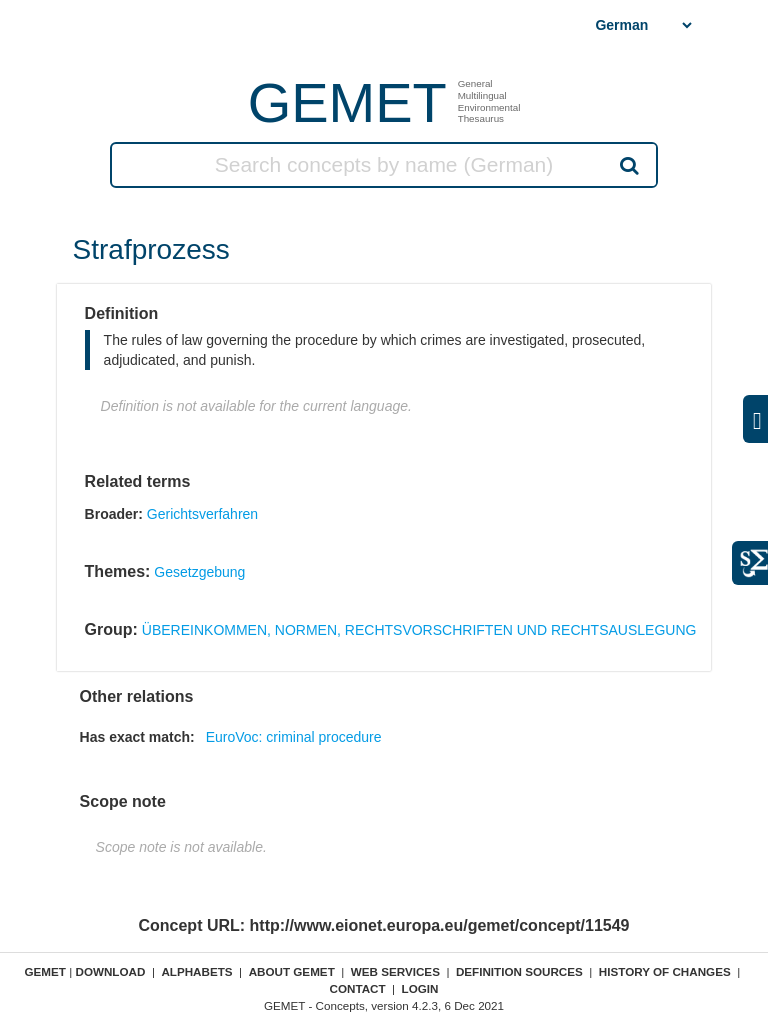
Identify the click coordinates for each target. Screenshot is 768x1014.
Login (420, 988)
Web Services (395, 971)
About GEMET (292, 971)
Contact (357, 988)
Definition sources (519, 971)
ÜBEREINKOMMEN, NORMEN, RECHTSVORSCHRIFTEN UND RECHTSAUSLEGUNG (419, 630)
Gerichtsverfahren (202, 514)
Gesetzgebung (199, 572)
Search (628, 165)
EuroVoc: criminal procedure (294, 737)
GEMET (347, 102)
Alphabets (196, 971)
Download (110, 971)
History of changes (665, 971)
